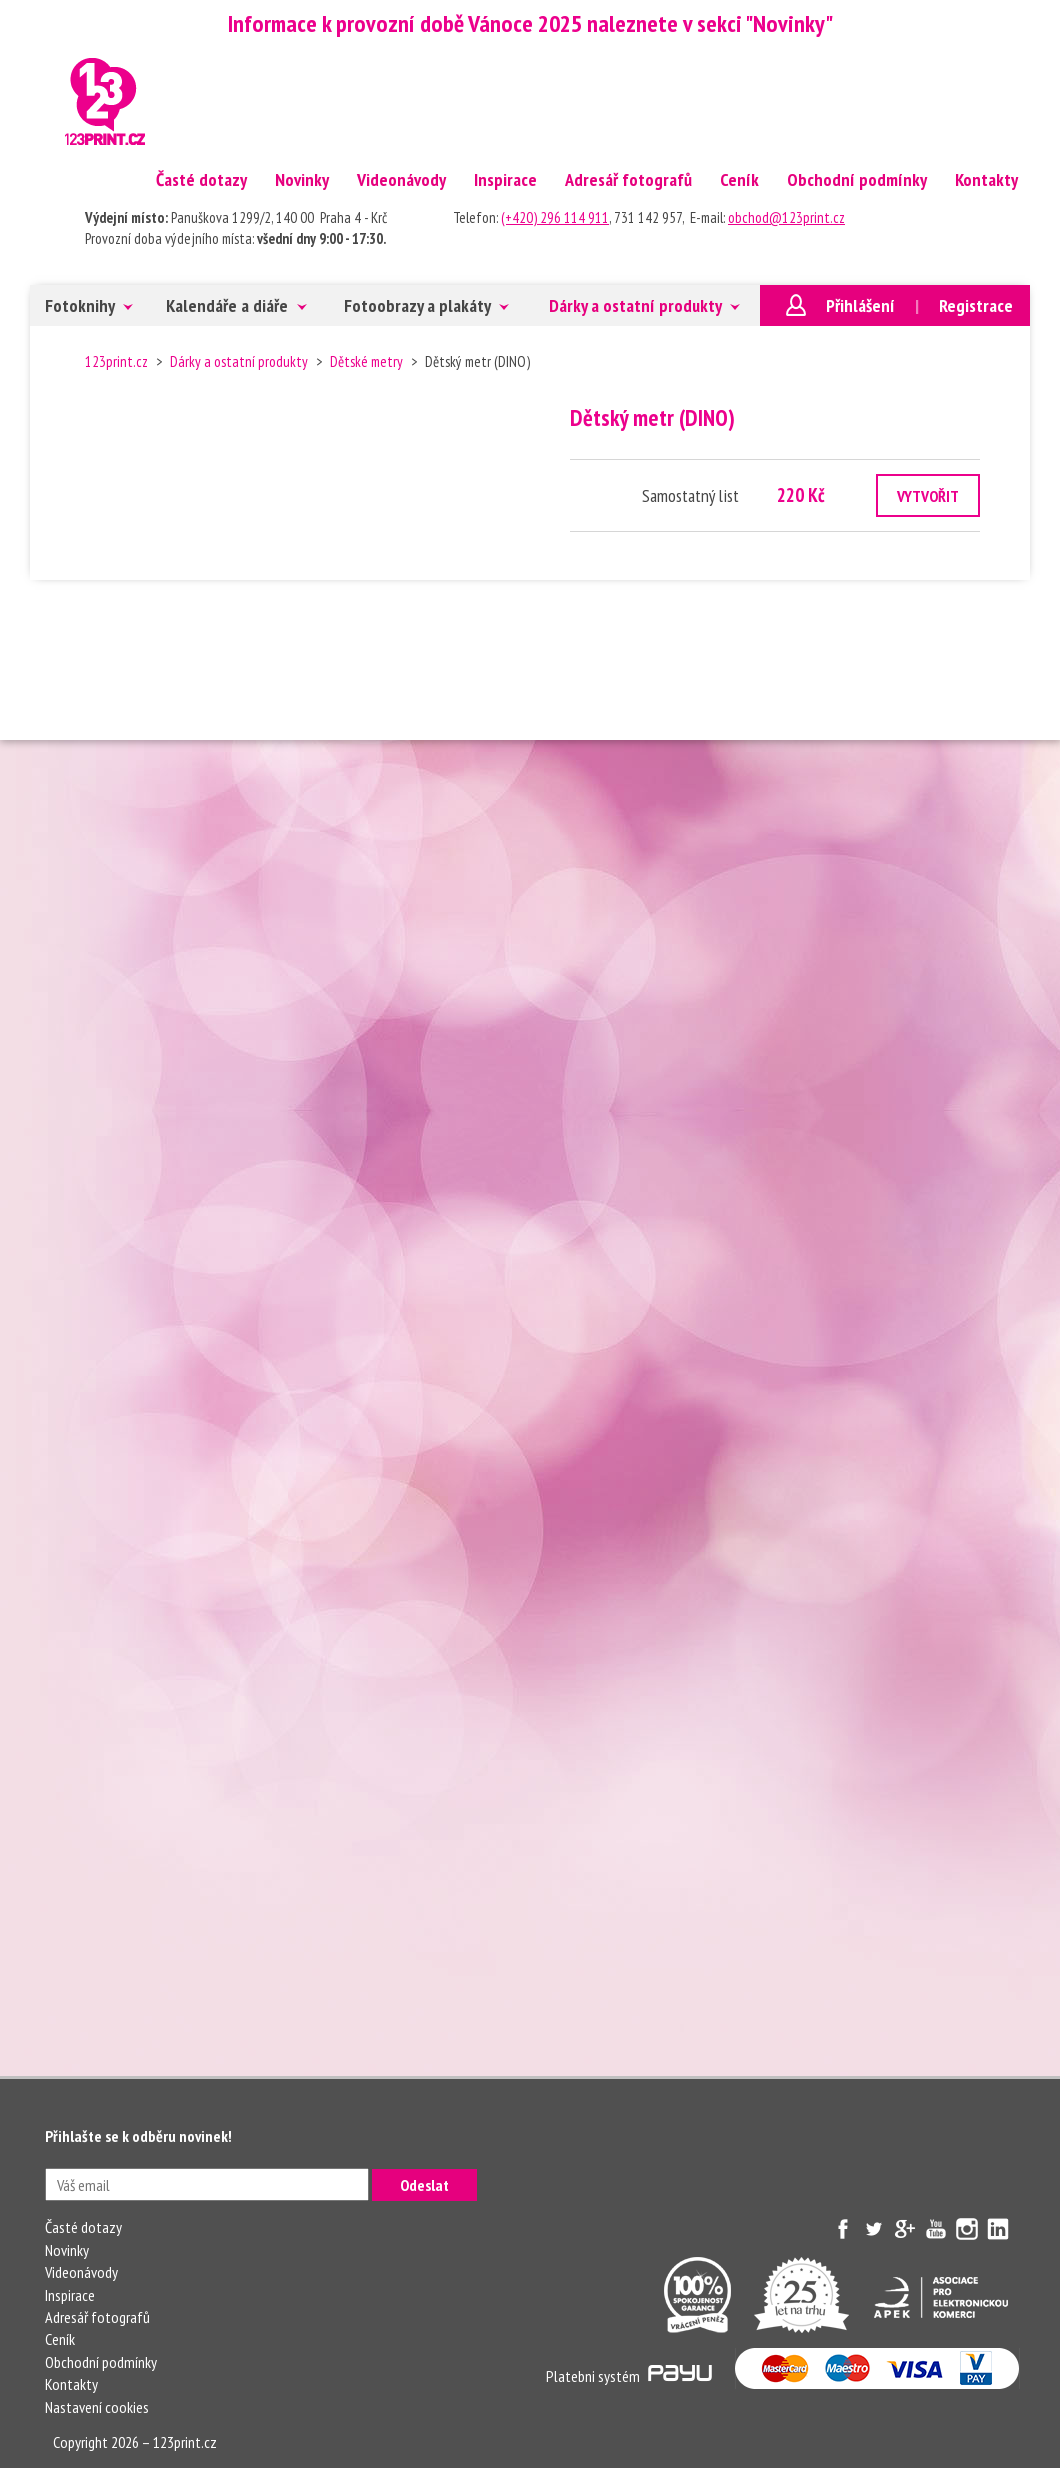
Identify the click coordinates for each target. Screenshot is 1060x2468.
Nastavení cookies (97, 2407)
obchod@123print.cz (786, 217)
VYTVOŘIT (928, 496)
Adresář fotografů (628, 179)
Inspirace (505, 179)
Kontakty (986, 179)
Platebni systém (629, 2376)
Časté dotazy (201, 179)
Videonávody (401, 179)
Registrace (976, 305)
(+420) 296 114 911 (555, 217)
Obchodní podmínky (857, 179)
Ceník (739, 179)
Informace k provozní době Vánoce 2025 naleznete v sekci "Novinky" (530, 23)
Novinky (302, 179)
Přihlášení (860, 305)
